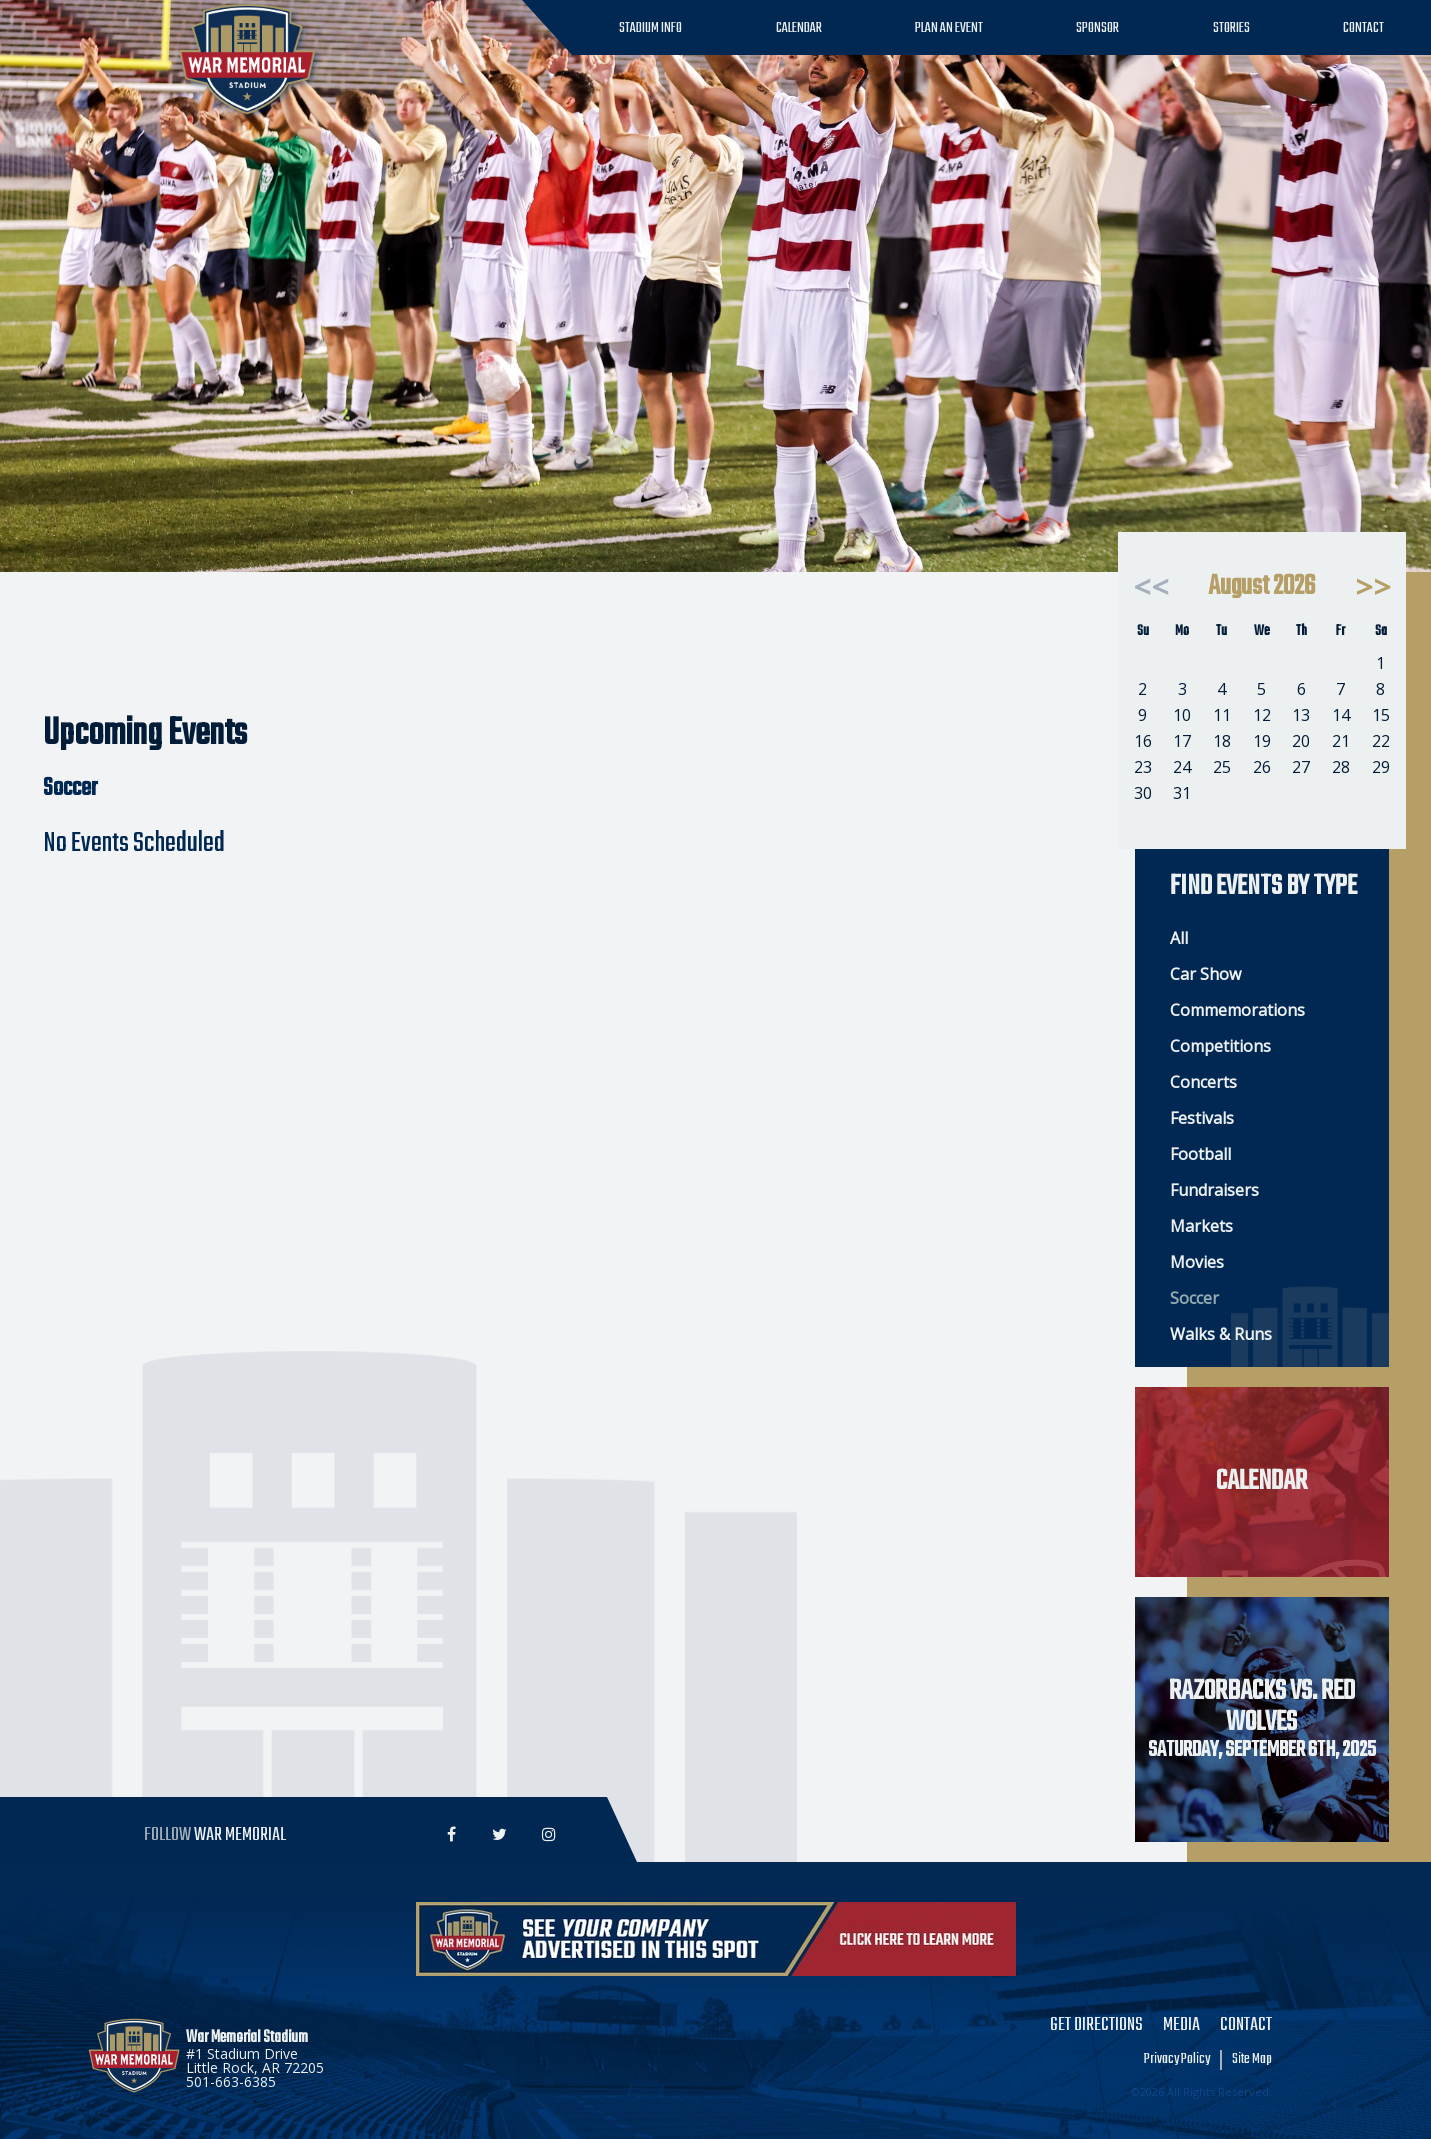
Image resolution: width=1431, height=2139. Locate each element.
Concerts (1203, 1082)
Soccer (1194, 1298)
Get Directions (1096, 2026)
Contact (1363, 28)
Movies (1197, 1262)
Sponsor (1097, 28)
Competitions (1220, 1046)
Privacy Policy (1177, 2060)
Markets (1201, 1226)
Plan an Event (949, 28)
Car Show (1205, 974)
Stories (1231, 28)
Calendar (799, 28)
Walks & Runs (1221, 1334)
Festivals (1202, 1118)
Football (1200, 1154)
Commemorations (1237, 1010)
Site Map (1252, 2060)
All (1179, 938)
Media (1181, 2026)
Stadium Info (650, 28)
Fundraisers (1214, 1190)
